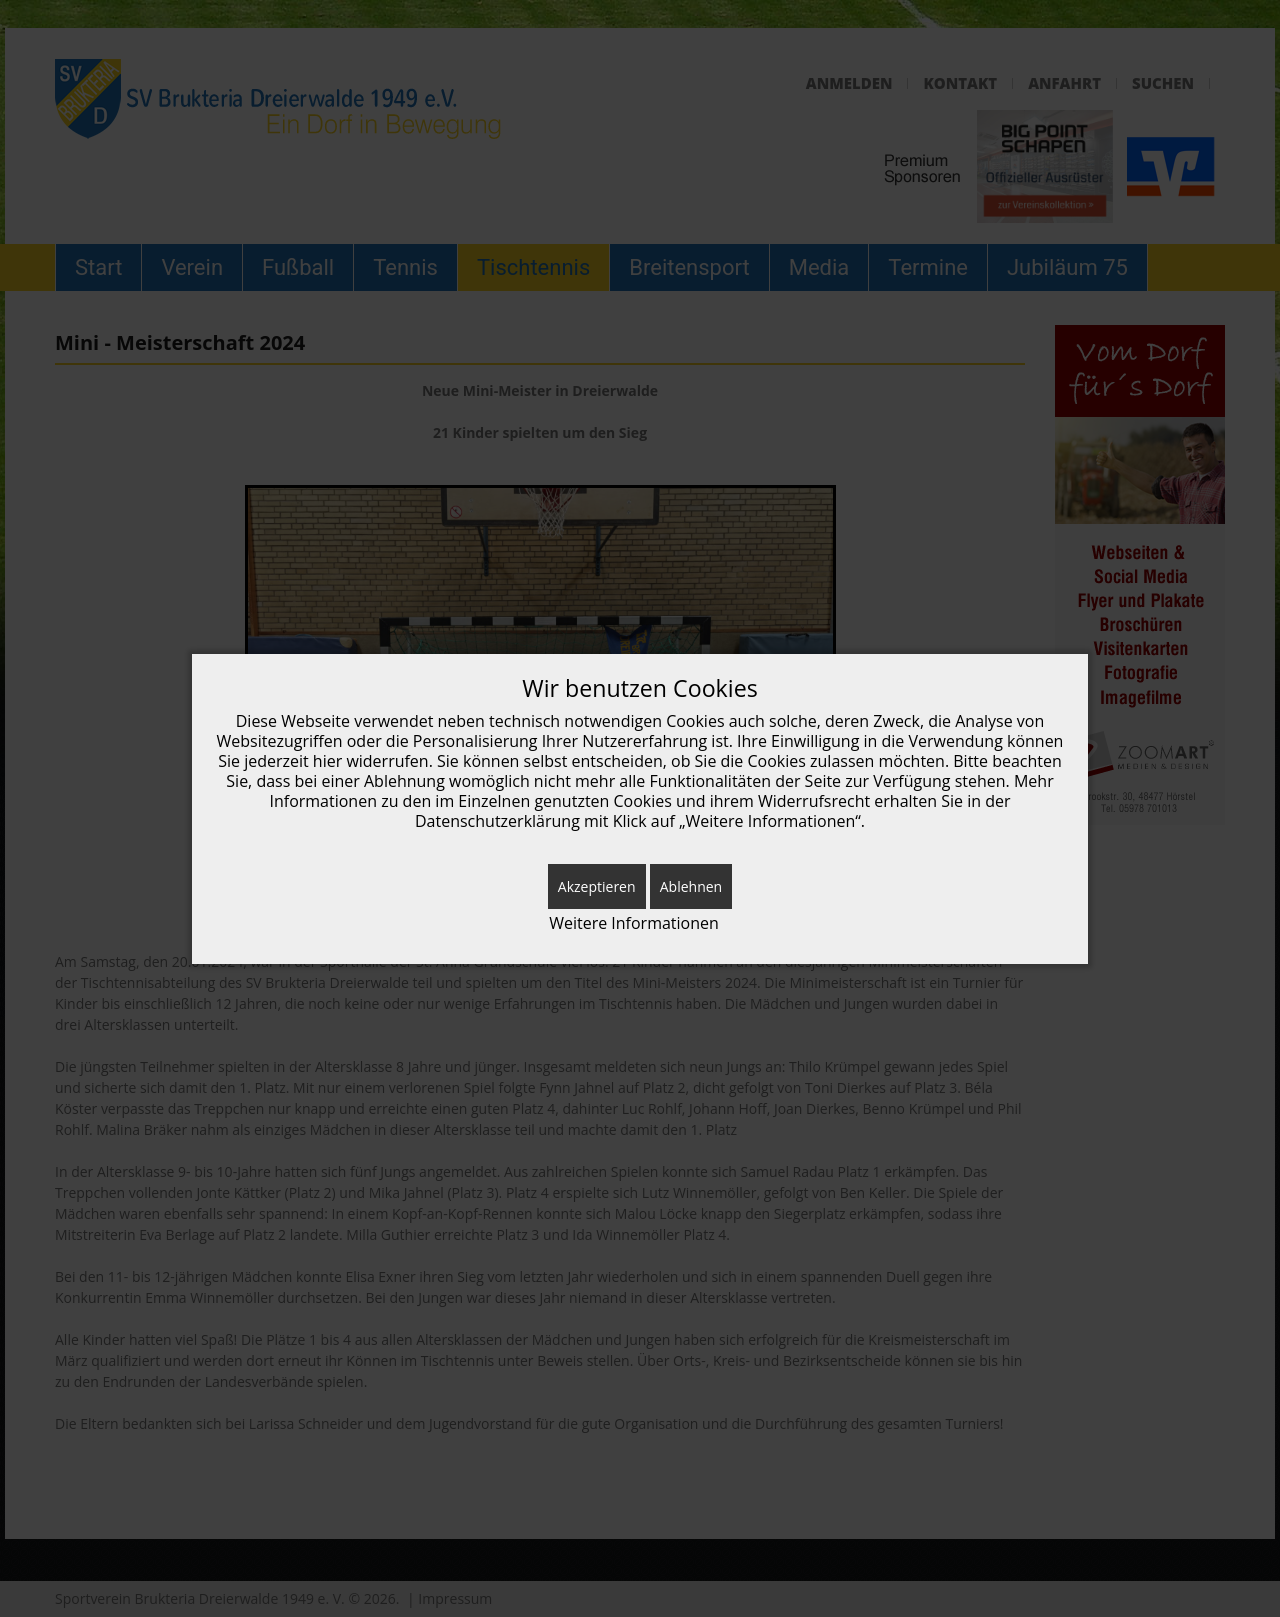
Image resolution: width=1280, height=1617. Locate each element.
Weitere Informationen (634, 923)
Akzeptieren (597, 886)
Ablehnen (691, 886)
